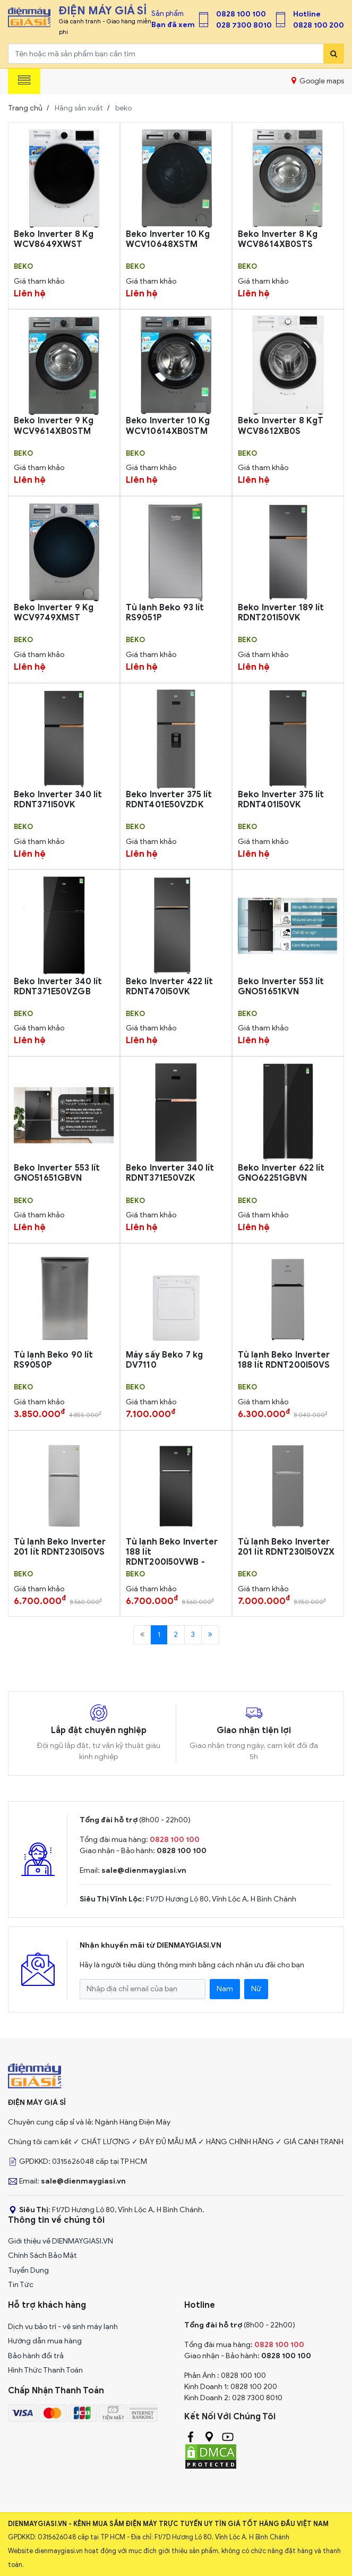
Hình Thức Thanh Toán (45, 2370)
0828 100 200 (318, 25)
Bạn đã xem (173, 24)
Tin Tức (20, 2284)
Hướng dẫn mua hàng (45, 2340)
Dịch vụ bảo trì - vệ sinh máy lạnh (63, 2326)
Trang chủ (25, 108)
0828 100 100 (241, 14)
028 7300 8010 (244, 25)
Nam (225, 1988)
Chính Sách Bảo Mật (42, 2255)
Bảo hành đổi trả (36, 2355)
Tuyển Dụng (28, 2270)
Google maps (317, 81)
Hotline (307, 14)
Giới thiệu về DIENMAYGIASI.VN (60, 2241)
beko (23, 266)
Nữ (256, 1988)
